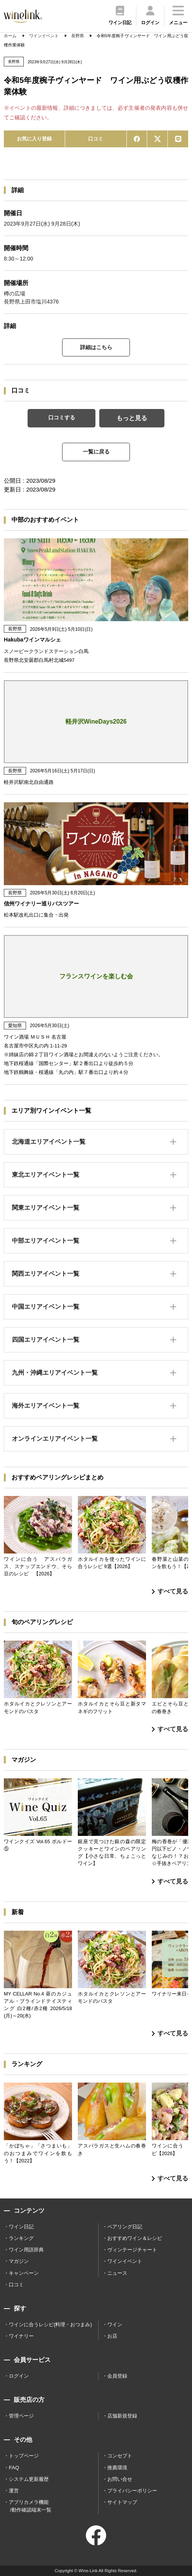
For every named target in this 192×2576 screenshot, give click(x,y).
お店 (112, 2336)
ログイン (19, 2376)
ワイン (114, 2324)
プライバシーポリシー (132, 2491)
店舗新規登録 (122, 2416)
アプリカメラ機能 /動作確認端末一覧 (30, 2506)
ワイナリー (21, 2336)
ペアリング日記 (124, 2227)
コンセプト (119, 2456)
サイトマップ (122, 2502)
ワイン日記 (21, 2227)
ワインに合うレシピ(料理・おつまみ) (50, 2324)
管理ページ (21, 2416)
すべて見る (170, 1591)
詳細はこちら (96, 347)
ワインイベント (124, 2261)
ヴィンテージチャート (132, 2250)
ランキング (21, 2238)
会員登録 (117, 2376)
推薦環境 (117, 2467)
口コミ (95, 139)
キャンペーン (24, 2273)
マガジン (19, 2261)
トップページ (24, 2456)
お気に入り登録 (34, 139)
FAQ (14, 2467)
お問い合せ (119, 2479)
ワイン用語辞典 (26, 2250)
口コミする (61, 417)
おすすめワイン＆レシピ (134, 2238)
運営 (14, 2491)
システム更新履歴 (29, 2479)
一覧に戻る (96, 452)
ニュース (117, 2273)
